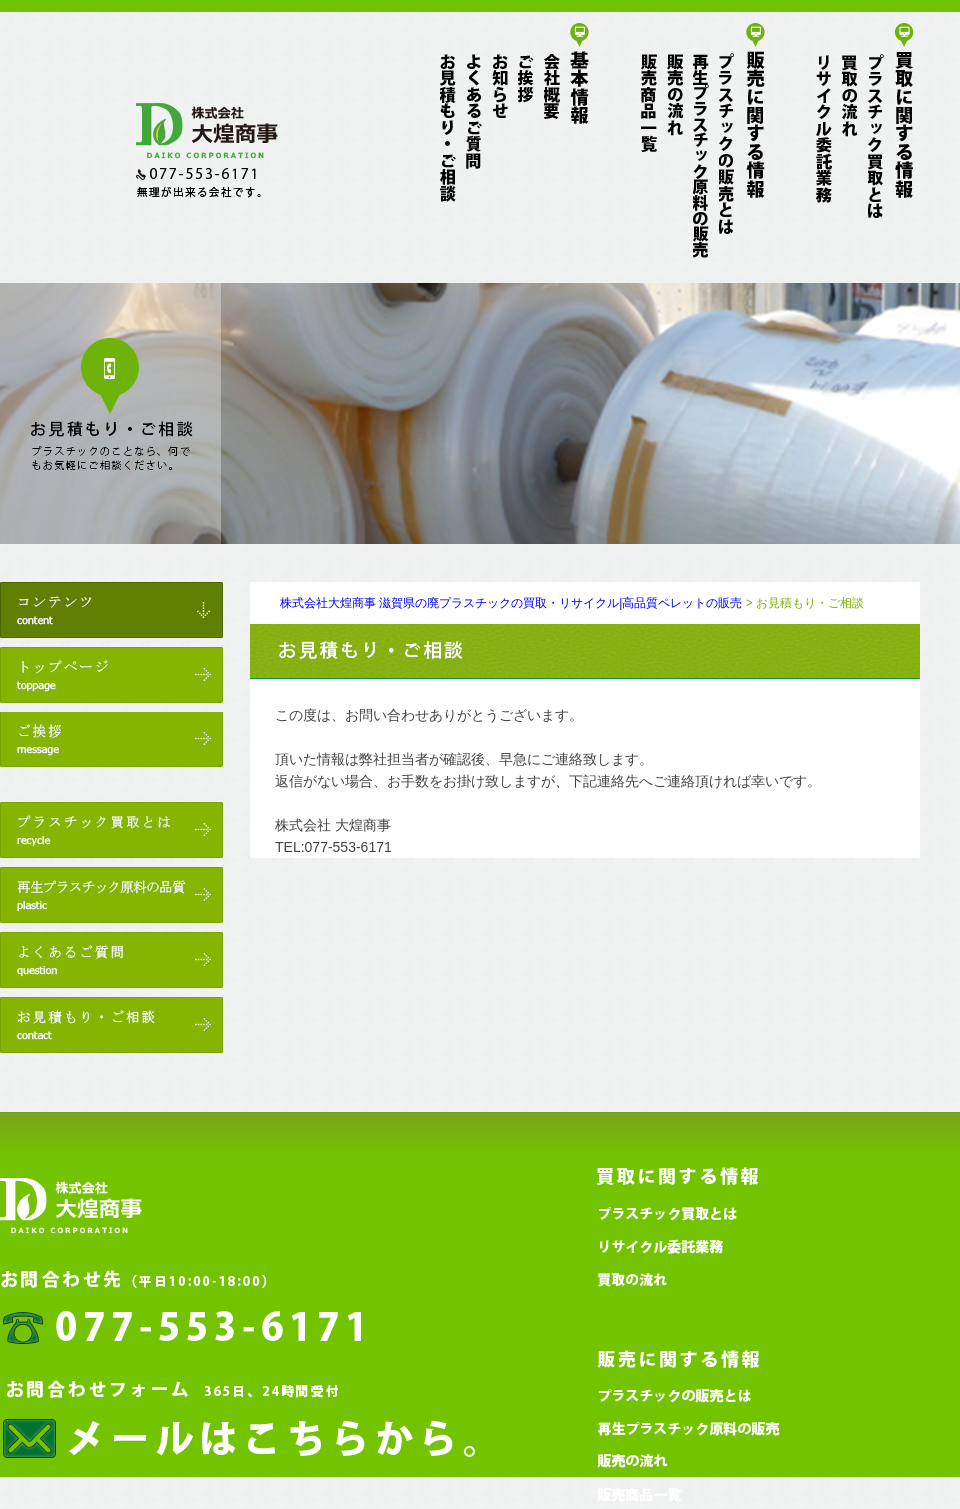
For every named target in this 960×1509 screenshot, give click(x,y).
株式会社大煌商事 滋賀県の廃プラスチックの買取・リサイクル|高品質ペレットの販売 (511, 603)
